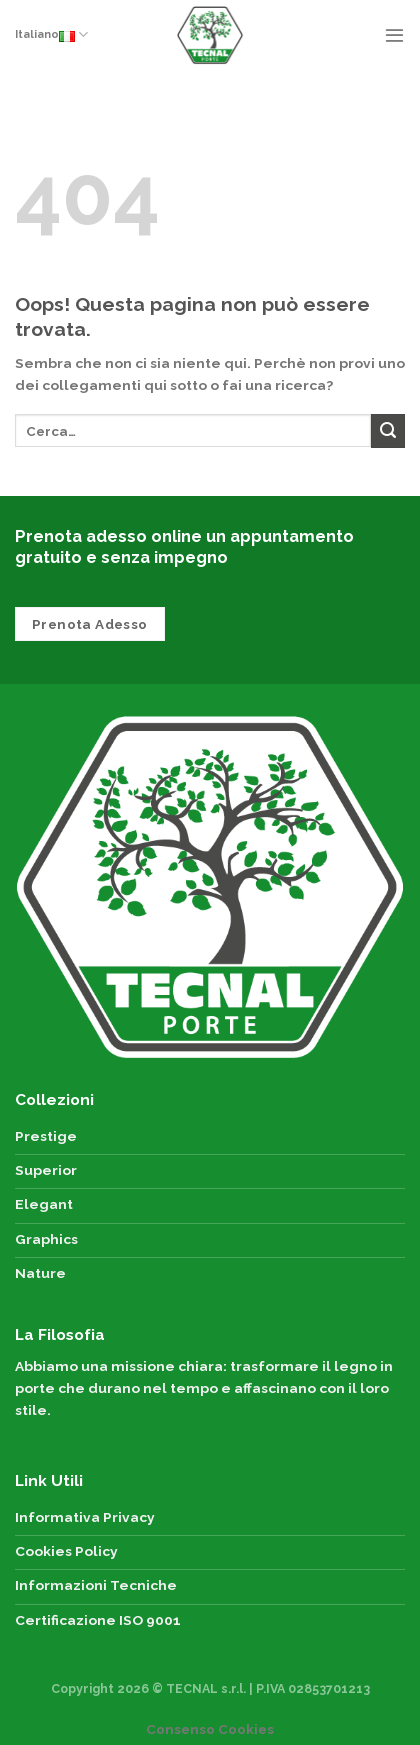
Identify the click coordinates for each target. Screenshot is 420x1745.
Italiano (51, 34)
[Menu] (394, 34)
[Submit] (388, 431)
